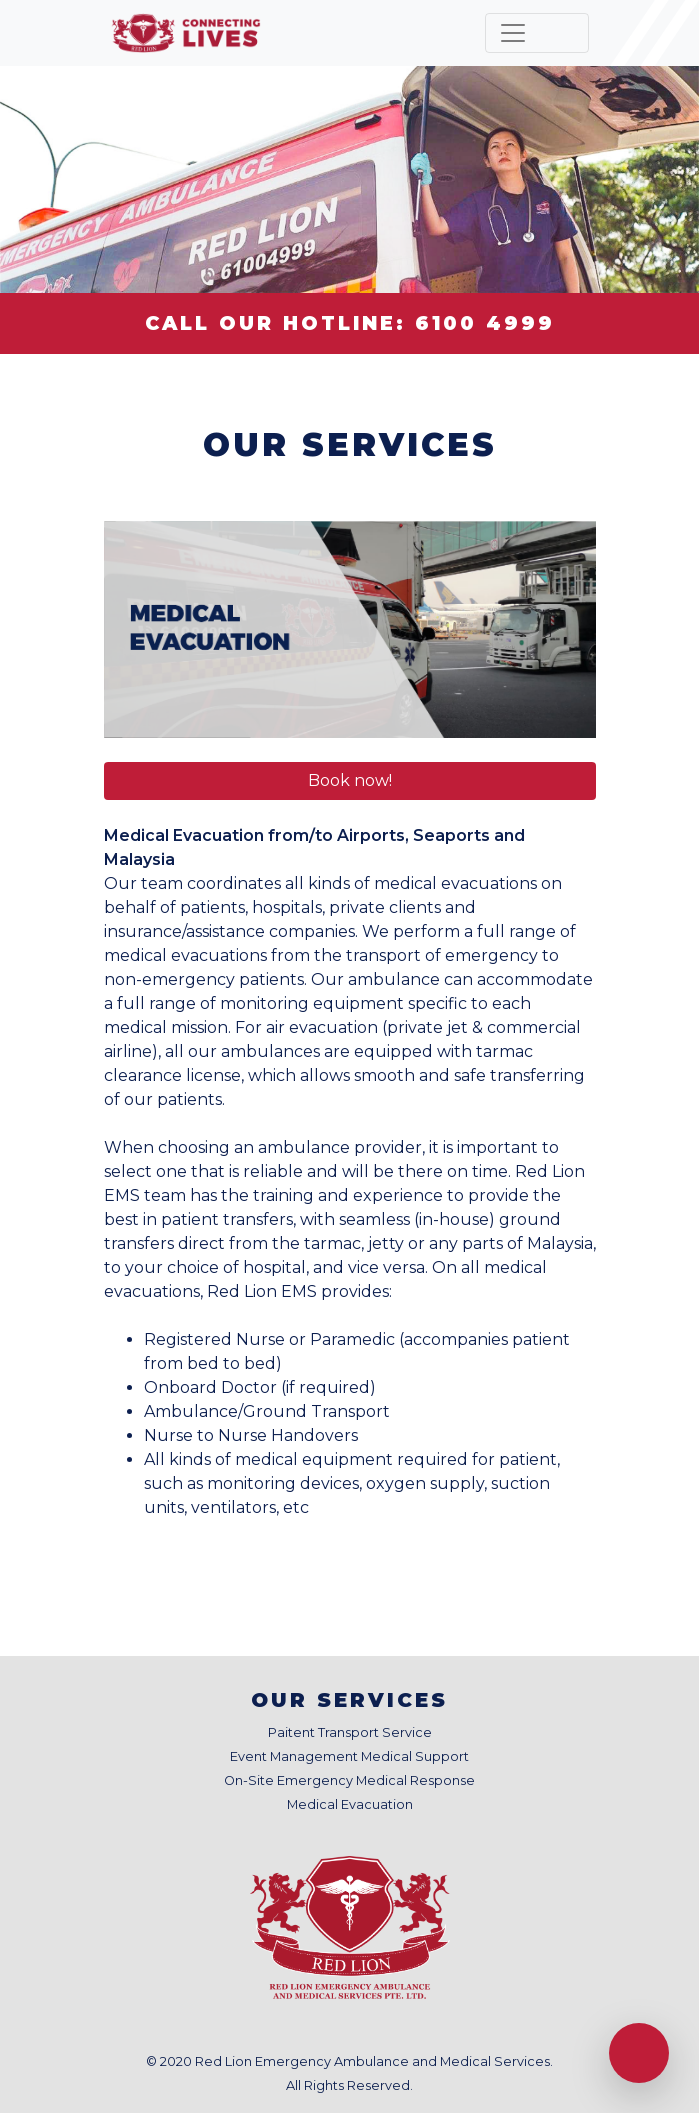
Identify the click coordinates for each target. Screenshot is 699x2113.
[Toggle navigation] (537, 33)
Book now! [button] (350, 780)
